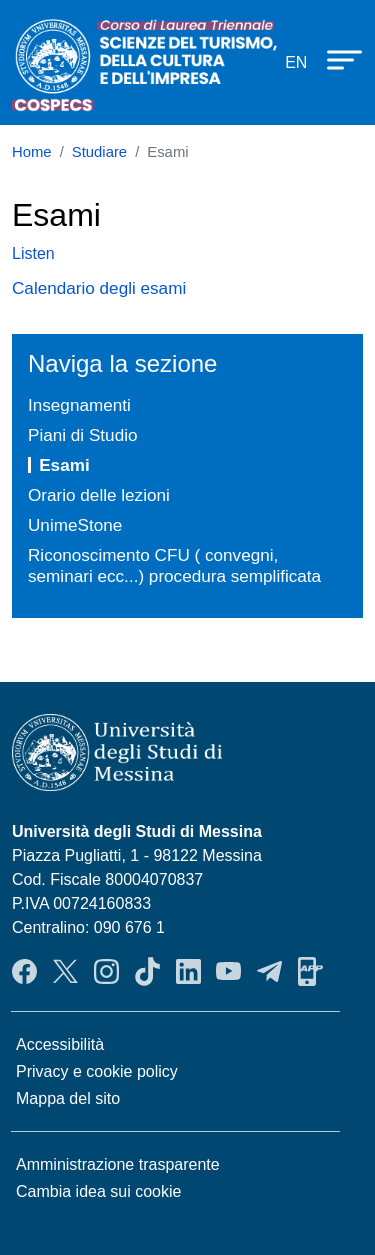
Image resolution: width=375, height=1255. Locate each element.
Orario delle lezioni (99, 495)
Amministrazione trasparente (118, 1164)
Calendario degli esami (99, 288)
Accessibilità (60, 1044)
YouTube (228, 971)
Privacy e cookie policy (97, 1071)
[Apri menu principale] (335, 59)
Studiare (99, 152)
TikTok (147, 971)
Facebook (24, 971)
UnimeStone (75, 525)
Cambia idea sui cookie (98, 1191)
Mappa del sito (68, 1098)
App (310, 971)
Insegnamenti (79, 405)
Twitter (65, 971)
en (296, 62)
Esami (64, 465)
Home (32, 152)
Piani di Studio (82, 435)
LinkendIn (188, 971)
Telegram (269, 971)
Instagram (106, 971)
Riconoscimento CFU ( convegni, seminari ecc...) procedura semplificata (174, 565)
